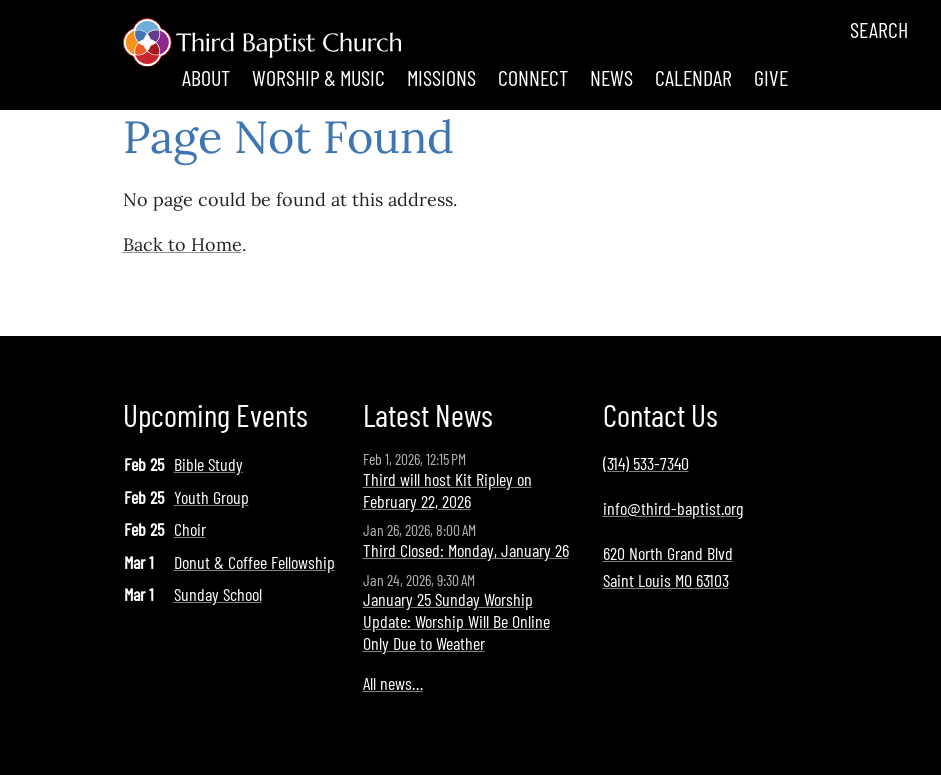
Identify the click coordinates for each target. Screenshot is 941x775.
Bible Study (208, 464)
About (206, 77)
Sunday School (218, 594)
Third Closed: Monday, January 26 (466, 550)
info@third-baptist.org (673, 508)
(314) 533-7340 (646, 463)
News (611, 77)
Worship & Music (318, 77)
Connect (533, 77)
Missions (441, 77)
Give (771, 77)
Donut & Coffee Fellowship (254, 562)
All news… (393, 683)
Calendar (693, 77)
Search (879, 29)
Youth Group (211, 497)
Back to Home (182, 244)
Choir (190, 529)
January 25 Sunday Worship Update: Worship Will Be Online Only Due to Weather (456, 620)
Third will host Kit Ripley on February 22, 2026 (447, 490)
